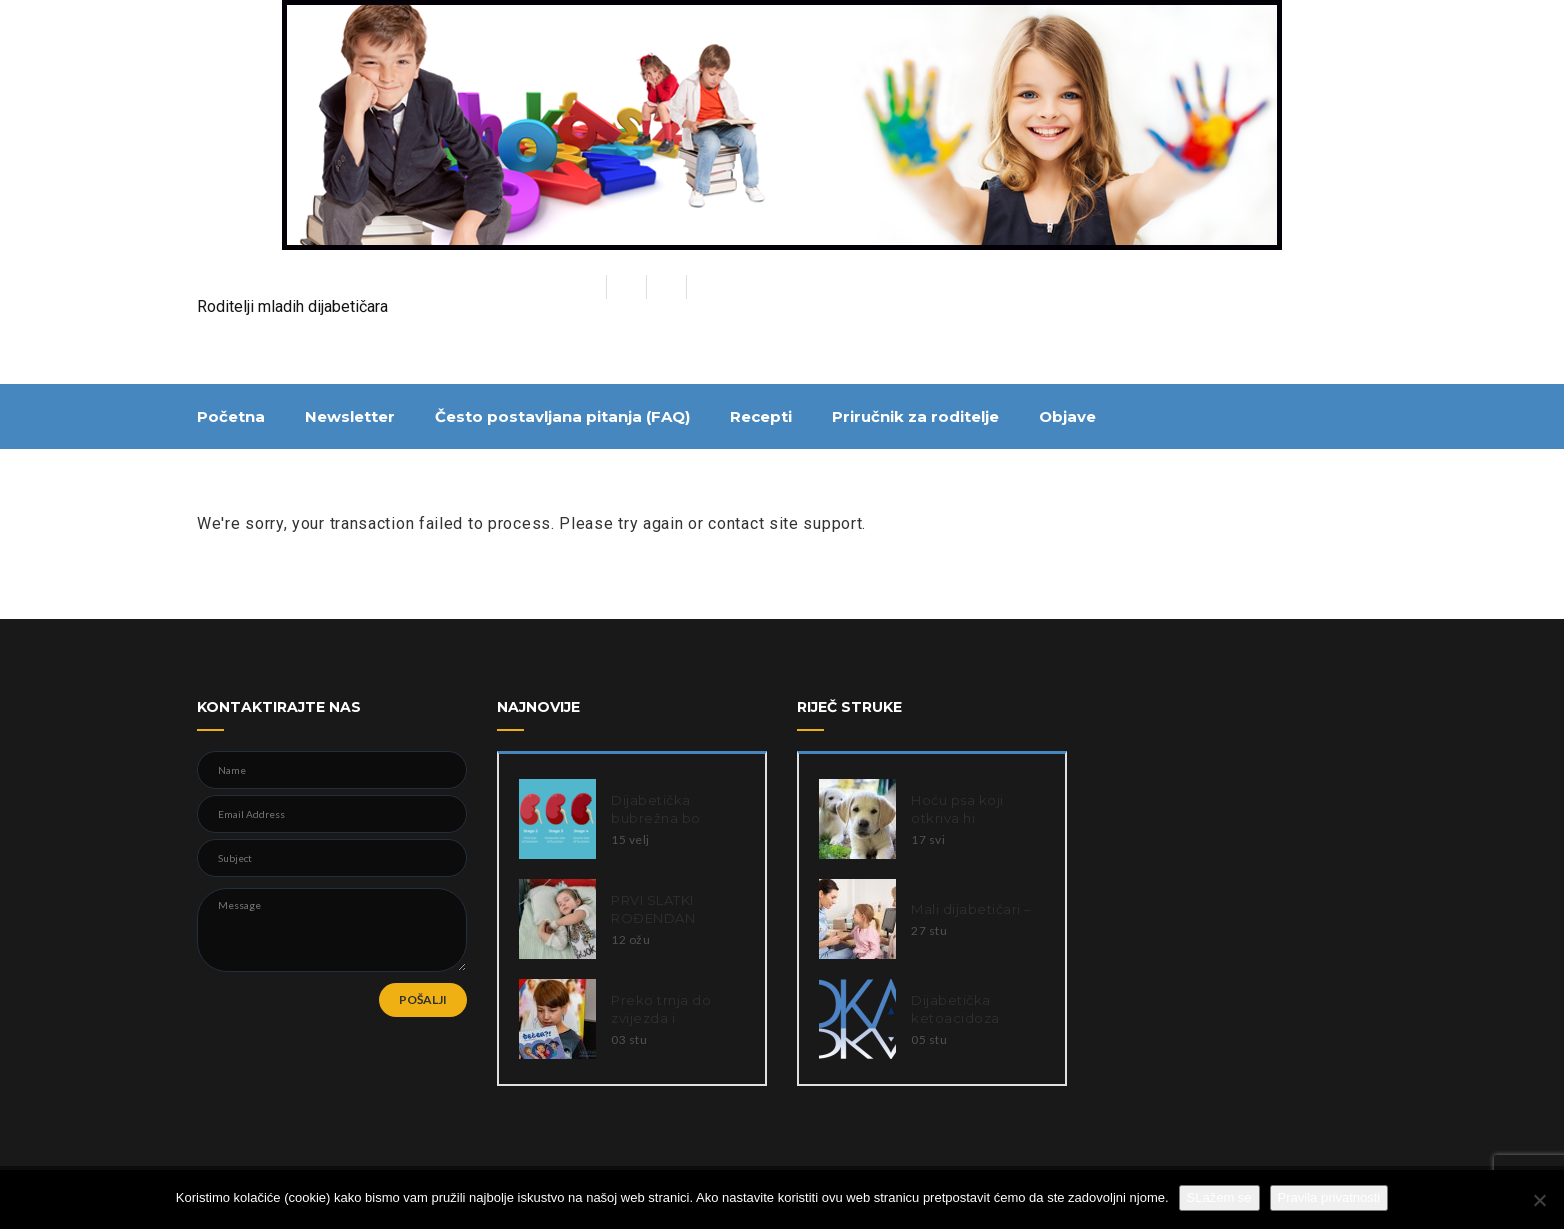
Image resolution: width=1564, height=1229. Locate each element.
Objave (1067, 416)
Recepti (761, 416)
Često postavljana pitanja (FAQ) (562, 416)
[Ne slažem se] (1539, 1200)
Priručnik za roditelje (915, 416)
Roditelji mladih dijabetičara (292, 306)
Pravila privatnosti (1329, 1197)
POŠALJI (423, 999)
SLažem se (1219, 1197)
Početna (231, 416)
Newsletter (350, 416)
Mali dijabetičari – (971, 909)
